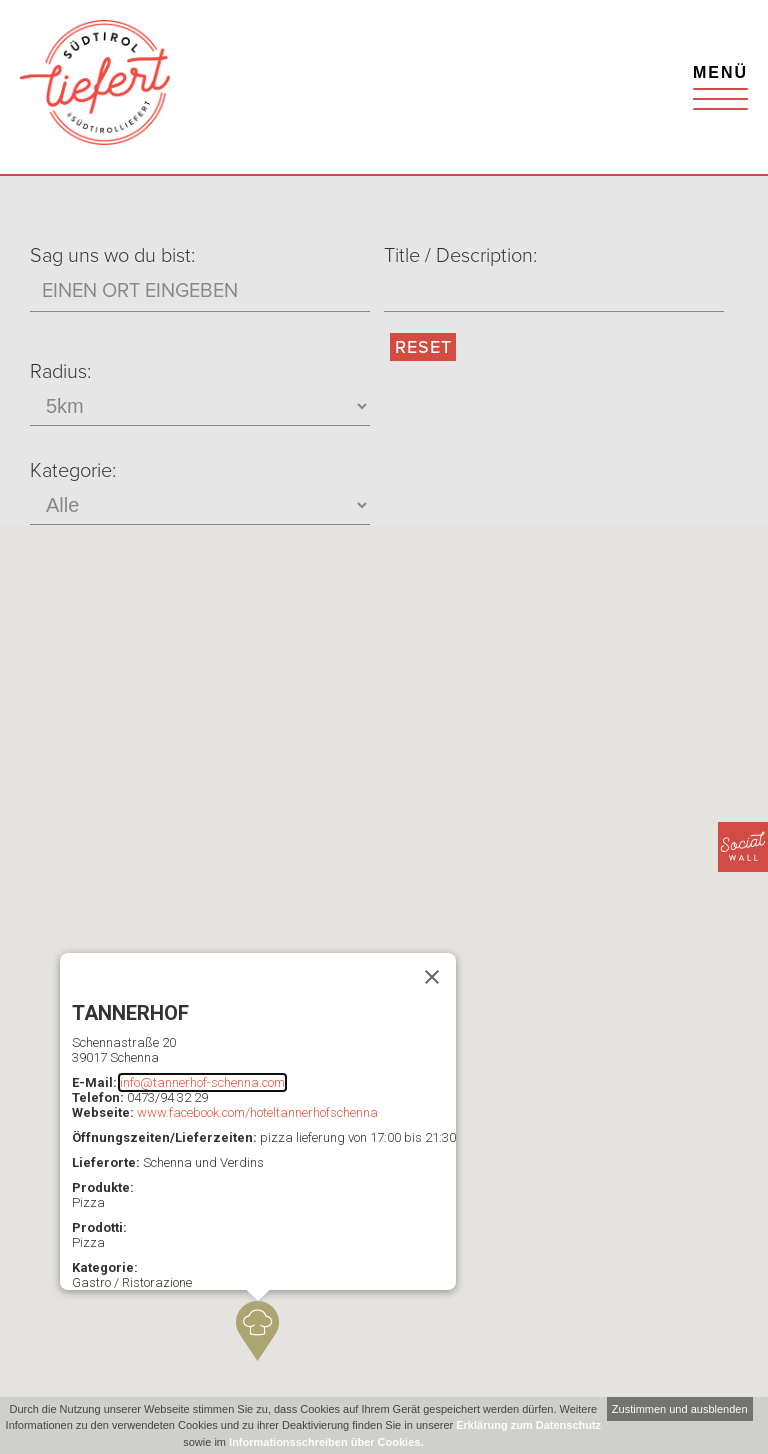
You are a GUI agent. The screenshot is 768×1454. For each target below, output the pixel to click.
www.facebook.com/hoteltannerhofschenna (257, 1112)
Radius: (60, 372)
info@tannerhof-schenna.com (202, 1082)
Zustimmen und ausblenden (680, 1409)
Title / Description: (460, 256)
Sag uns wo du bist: (112, 256)
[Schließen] (432, 977)
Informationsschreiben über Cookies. (326, 1442)
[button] (257, 1331)
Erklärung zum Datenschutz (528, 1425)
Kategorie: (73, 471)
